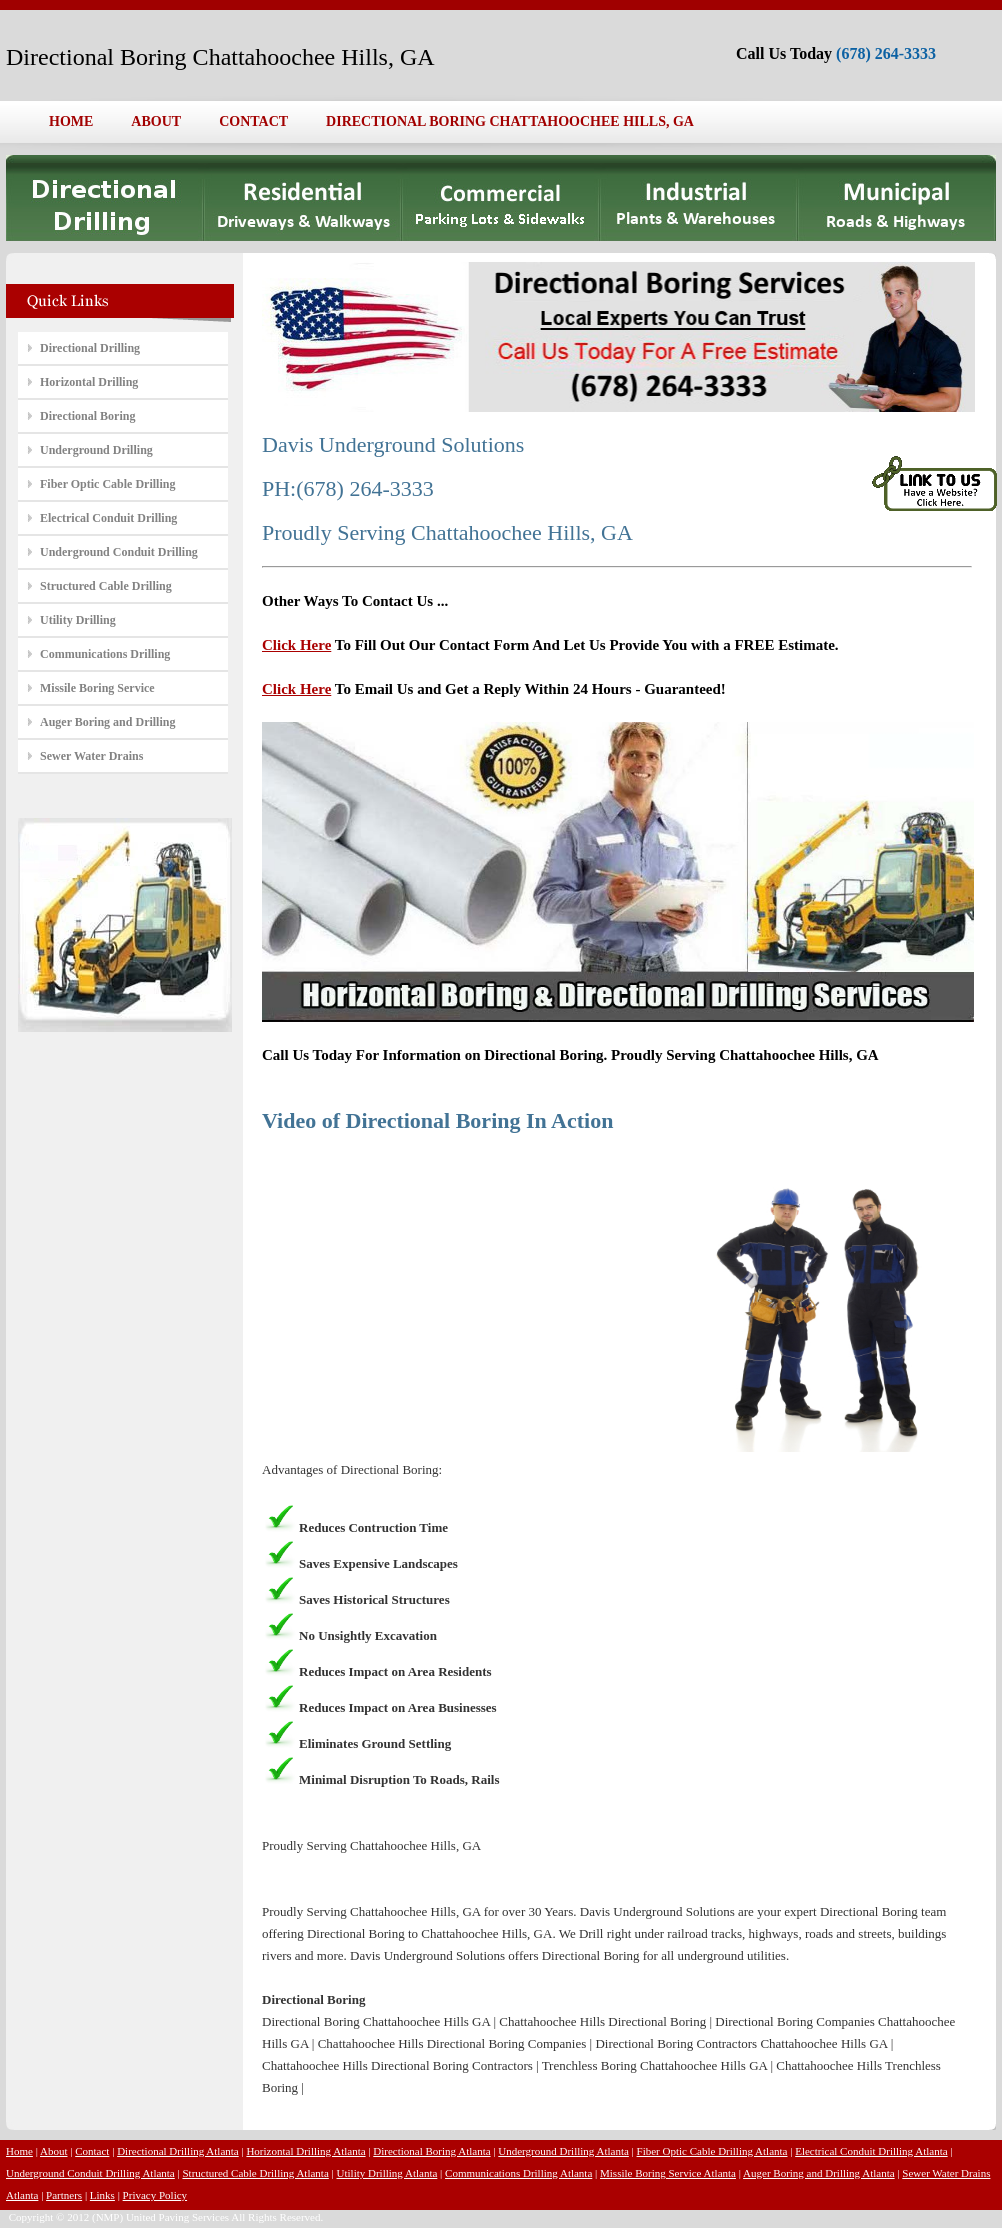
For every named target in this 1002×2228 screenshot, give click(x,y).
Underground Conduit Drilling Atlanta (90, 2173)
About (54, 2151)
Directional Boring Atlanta (431, 2151)
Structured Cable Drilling (106, 586)
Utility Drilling (78, 620)
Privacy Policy (155, 2195)
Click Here (296, 645)
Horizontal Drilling (89, 382)
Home (19, 2151)
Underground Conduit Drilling (119, 552)
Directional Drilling (90, 348)
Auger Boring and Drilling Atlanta (819, 2173)
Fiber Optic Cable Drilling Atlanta (712, 2151)
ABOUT (156, 121)
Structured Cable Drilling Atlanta (255, 2173)
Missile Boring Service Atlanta (668, 2173)
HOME (71, 121)
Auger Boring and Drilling (107, 722)
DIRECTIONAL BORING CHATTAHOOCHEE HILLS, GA (510, 121)
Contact (92, 2151)
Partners (64, 2195)
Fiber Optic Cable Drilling (107, 484)
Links (102, 2195)
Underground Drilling (96, 450)
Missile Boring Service (97, 688)
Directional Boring (87, 416)
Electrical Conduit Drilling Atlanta (871, 2151)
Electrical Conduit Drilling (108, 518)
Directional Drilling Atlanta (178, 2151)
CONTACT (253, 121)
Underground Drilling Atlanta (563, 2151)
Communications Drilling (105, 654)
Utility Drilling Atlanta (387, 2173)
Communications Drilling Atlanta (518, 2173)
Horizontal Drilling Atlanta (305, 2151)
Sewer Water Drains (91, 756)
